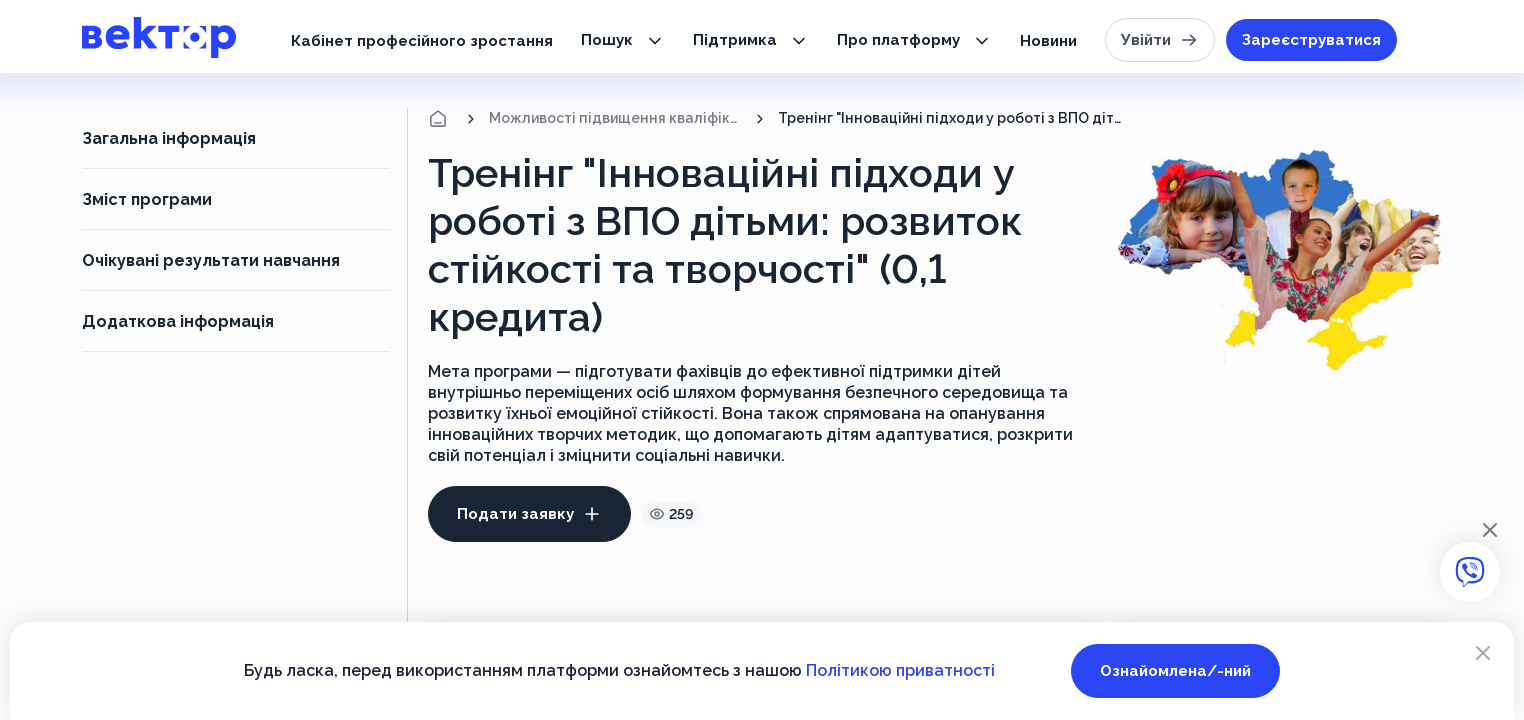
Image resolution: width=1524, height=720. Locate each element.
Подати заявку (529, 514)
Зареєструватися (1311, 40)
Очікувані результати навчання (211, 260)
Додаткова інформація (178, 321)
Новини (1048, 41)
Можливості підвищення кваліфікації (615, 118)
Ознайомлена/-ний (1175, 671)
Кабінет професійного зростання (422, 41)
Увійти (1160, 40)
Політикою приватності (900, 670)
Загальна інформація (169, 138)
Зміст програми (147, 199)
